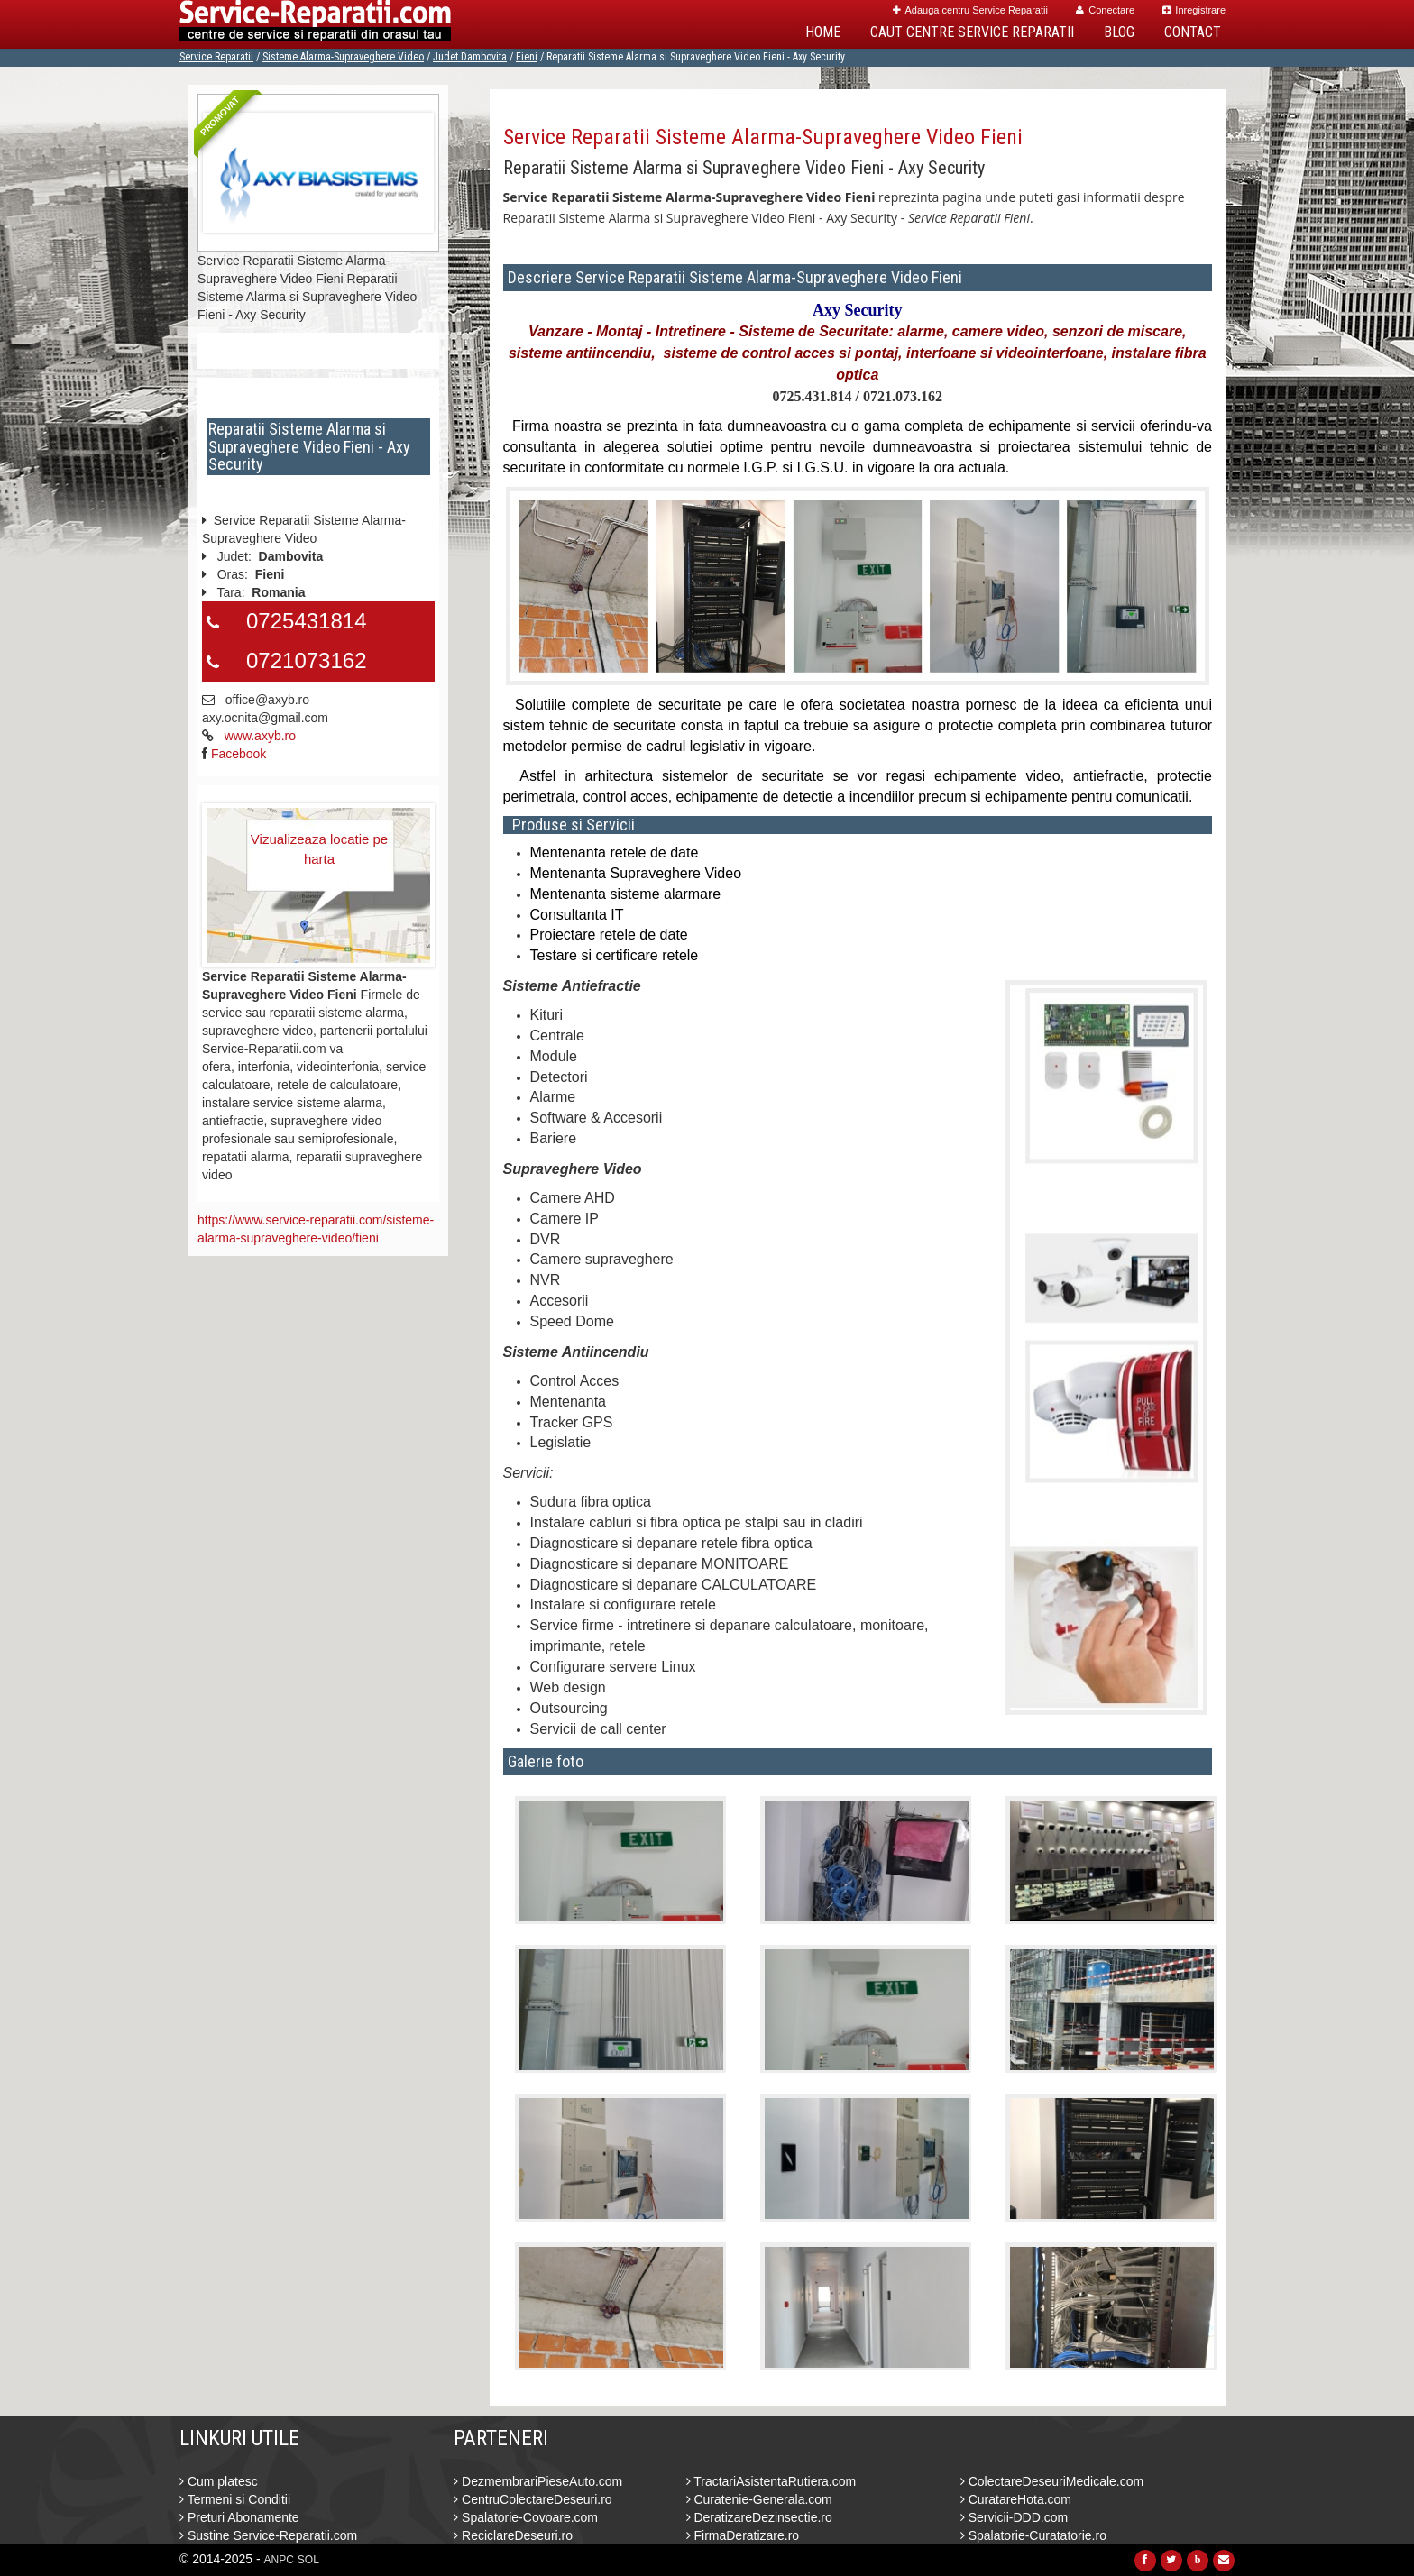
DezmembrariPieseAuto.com (538, 2481)
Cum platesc (218, 2481)
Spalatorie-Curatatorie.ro (1033, 2535)
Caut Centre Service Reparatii (972, 32)
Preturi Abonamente (239, 2517)
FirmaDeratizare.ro (743, 2535)
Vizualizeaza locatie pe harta (319, 848)
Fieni (526, 56)
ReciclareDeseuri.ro (513, 2535)
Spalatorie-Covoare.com (526, 2517)
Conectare (1105, 10)
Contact (1192, 32)
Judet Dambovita (470, 56)
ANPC (279, 2559)
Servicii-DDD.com (1014, 2517)
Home (822, 32)
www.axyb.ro (260, 736)
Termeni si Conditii (234, 2499)
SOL (308, 2559)
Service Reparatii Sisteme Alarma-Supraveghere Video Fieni (763, 137)
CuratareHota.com (1015, 2499)
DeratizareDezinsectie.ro (759, 2517)
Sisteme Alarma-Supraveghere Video (343, 56)
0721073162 (306, 660)
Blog (1119, 32)
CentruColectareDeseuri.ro (532, 2499)
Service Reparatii (216, 56)
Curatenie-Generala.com (759, 2499)
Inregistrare (1194, 10)
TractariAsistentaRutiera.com (771, 2481)
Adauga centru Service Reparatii (970, 10)
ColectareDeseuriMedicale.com (1051, 2481)
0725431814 (306, 621)
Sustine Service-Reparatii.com (268, 2535)
